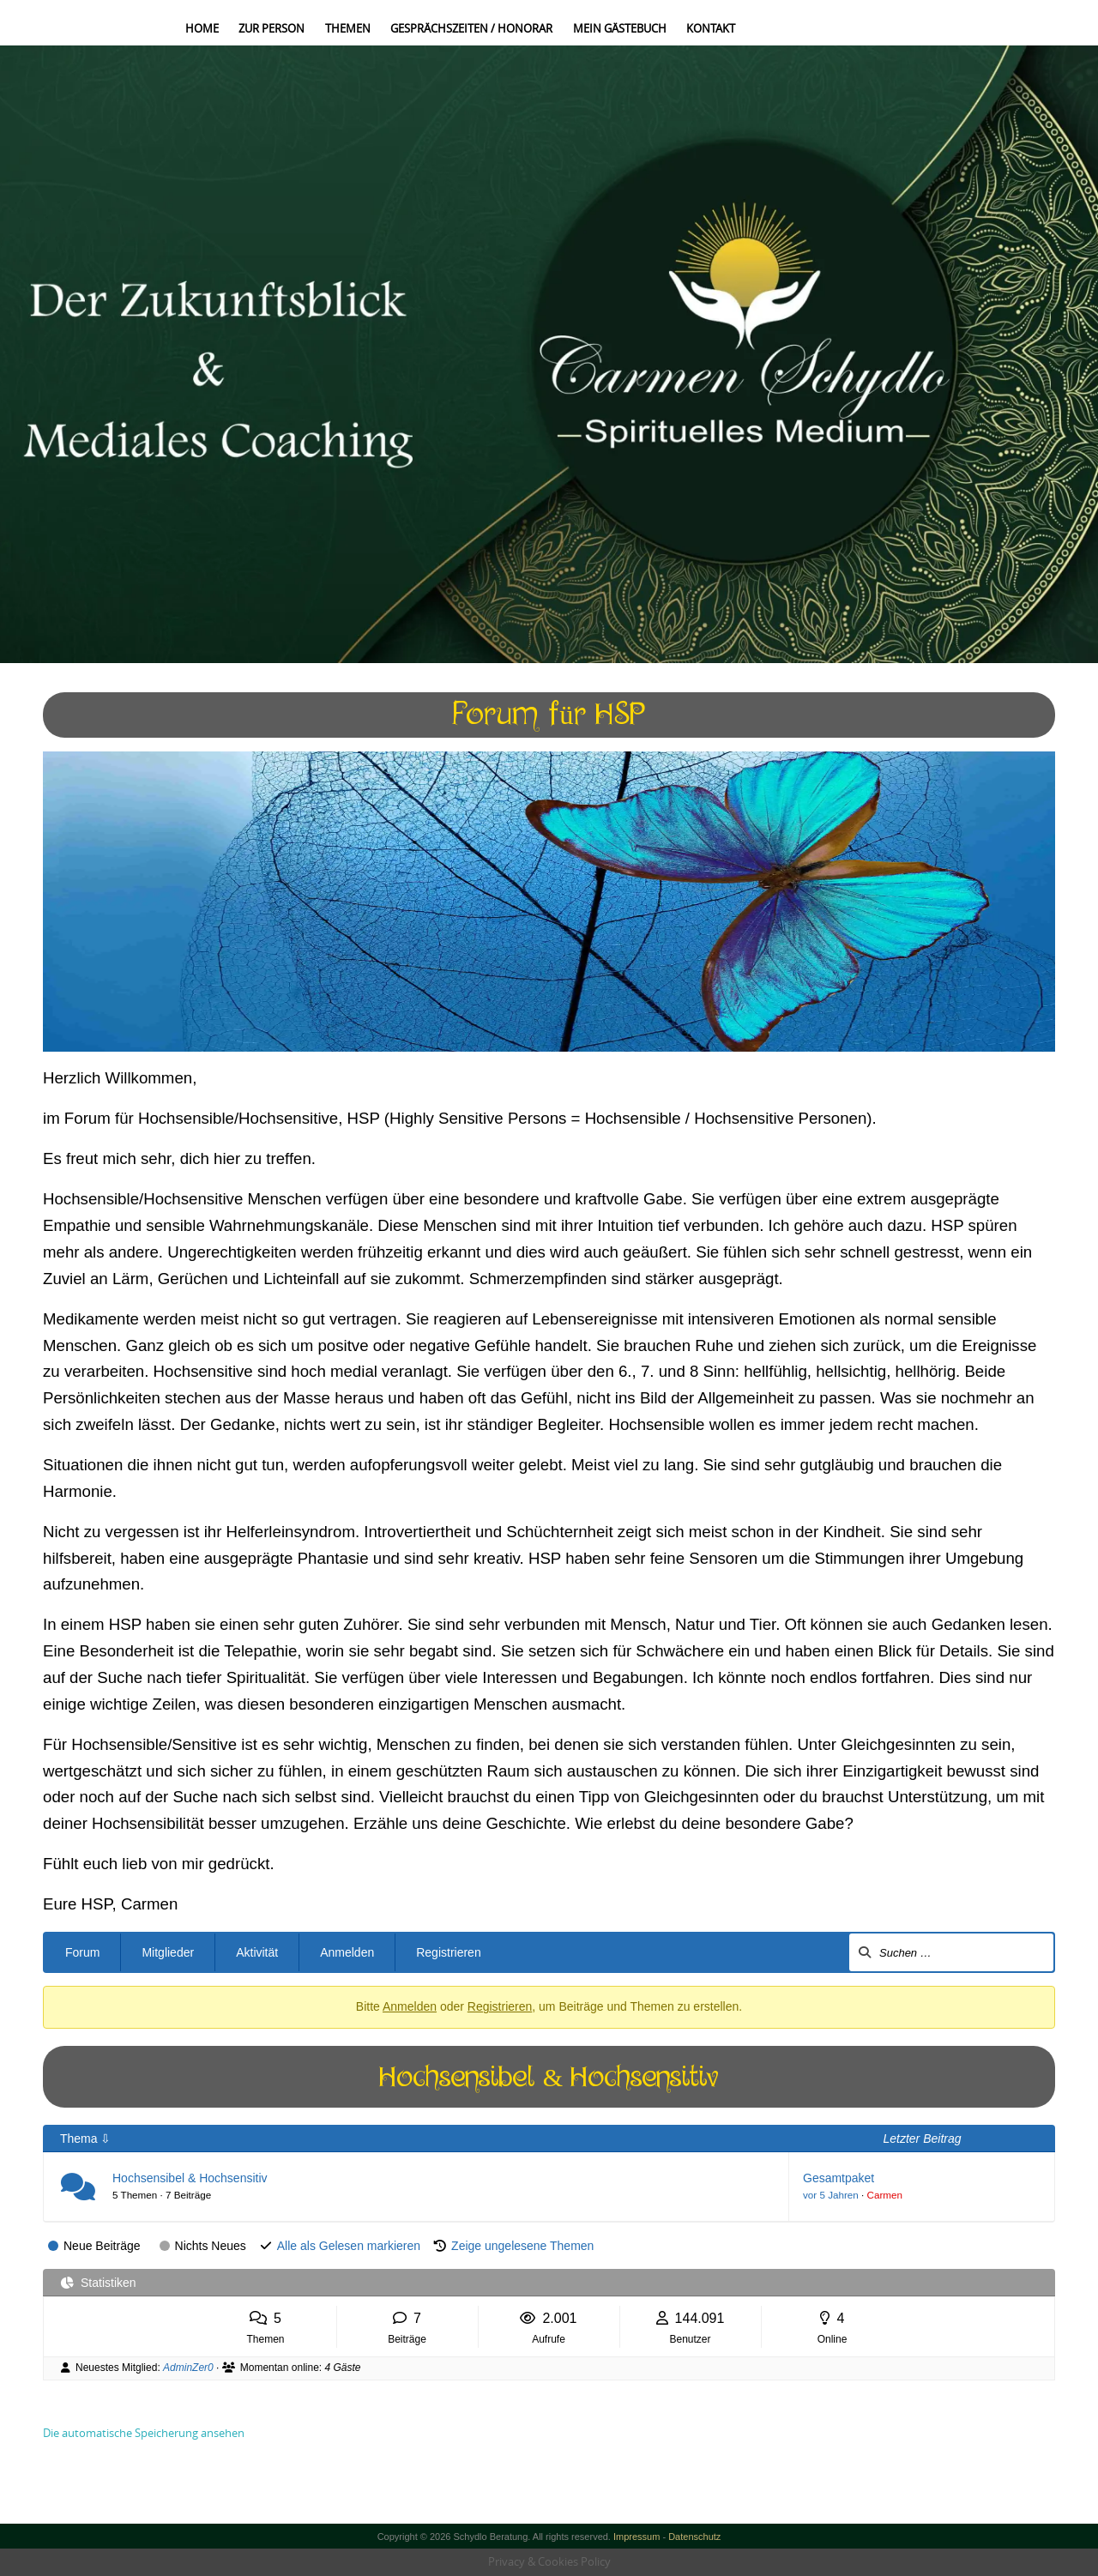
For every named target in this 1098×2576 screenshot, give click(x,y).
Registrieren (448, 1952)
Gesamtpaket (838, 2178)
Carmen (884, 2194)
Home (202, 28)
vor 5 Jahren (831, 2194)
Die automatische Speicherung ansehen (143, 2432)
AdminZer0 (188, 2368)
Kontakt (710, 28)
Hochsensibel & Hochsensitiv (190, 2178)
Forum (82, 1952)
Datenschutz (694, 2536)
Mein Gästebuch (620, 28)
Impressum (637, 2536)
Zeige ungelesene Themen (522, 2246)
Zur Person (271, 28)
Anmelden (347, 1952)
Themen (348, 28)
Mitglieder (168, 1952)
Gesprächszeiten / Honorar (471, 28)
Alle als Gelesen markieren (348, 2246)
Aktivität (257, 1952)
